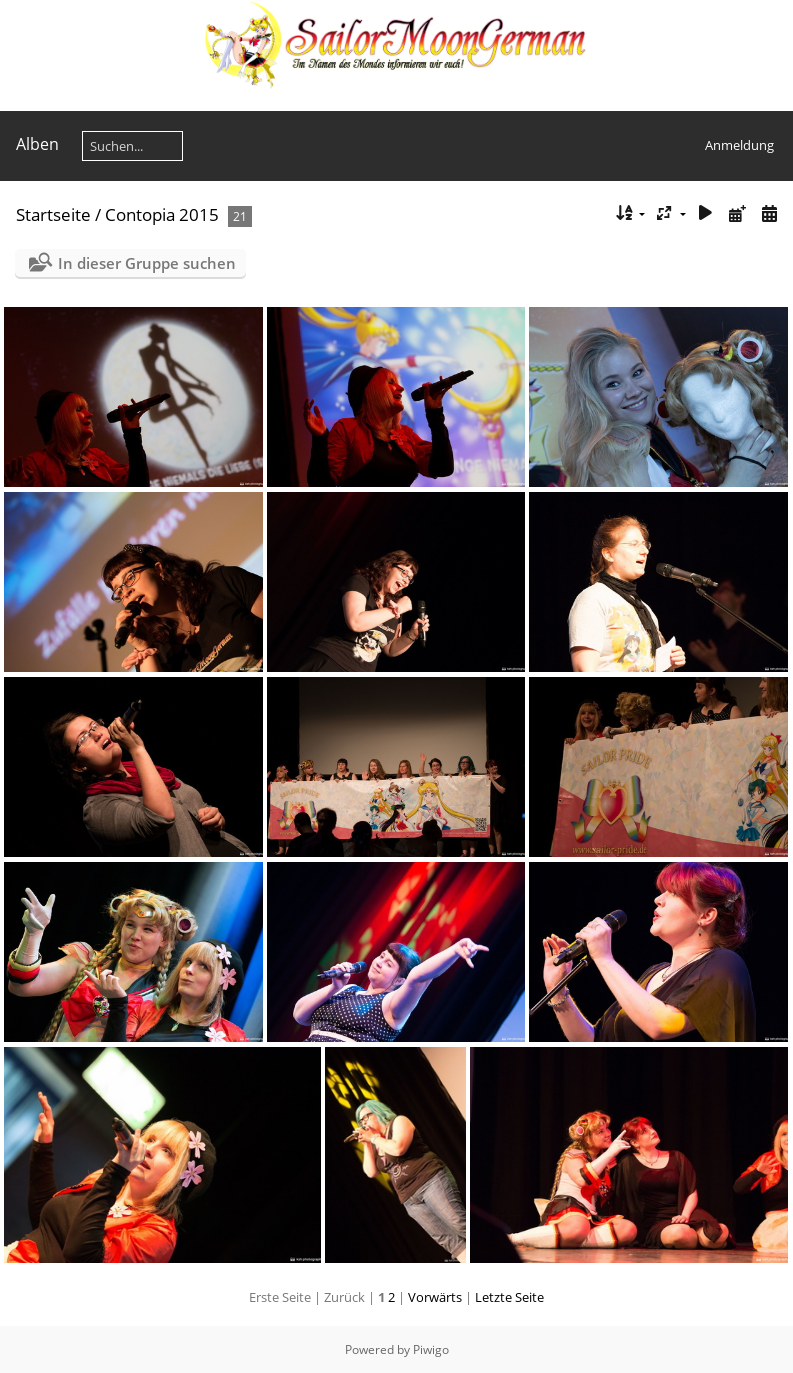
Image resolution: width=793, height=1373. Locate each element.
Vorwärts (435, 1297)
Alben (37, 144)
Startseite (53, 214)
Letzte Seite (509, 1297)
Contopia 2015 (162, 214)
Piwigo (431, 1349)
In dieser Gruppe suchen (147, 263)
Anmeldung (739, 145)
